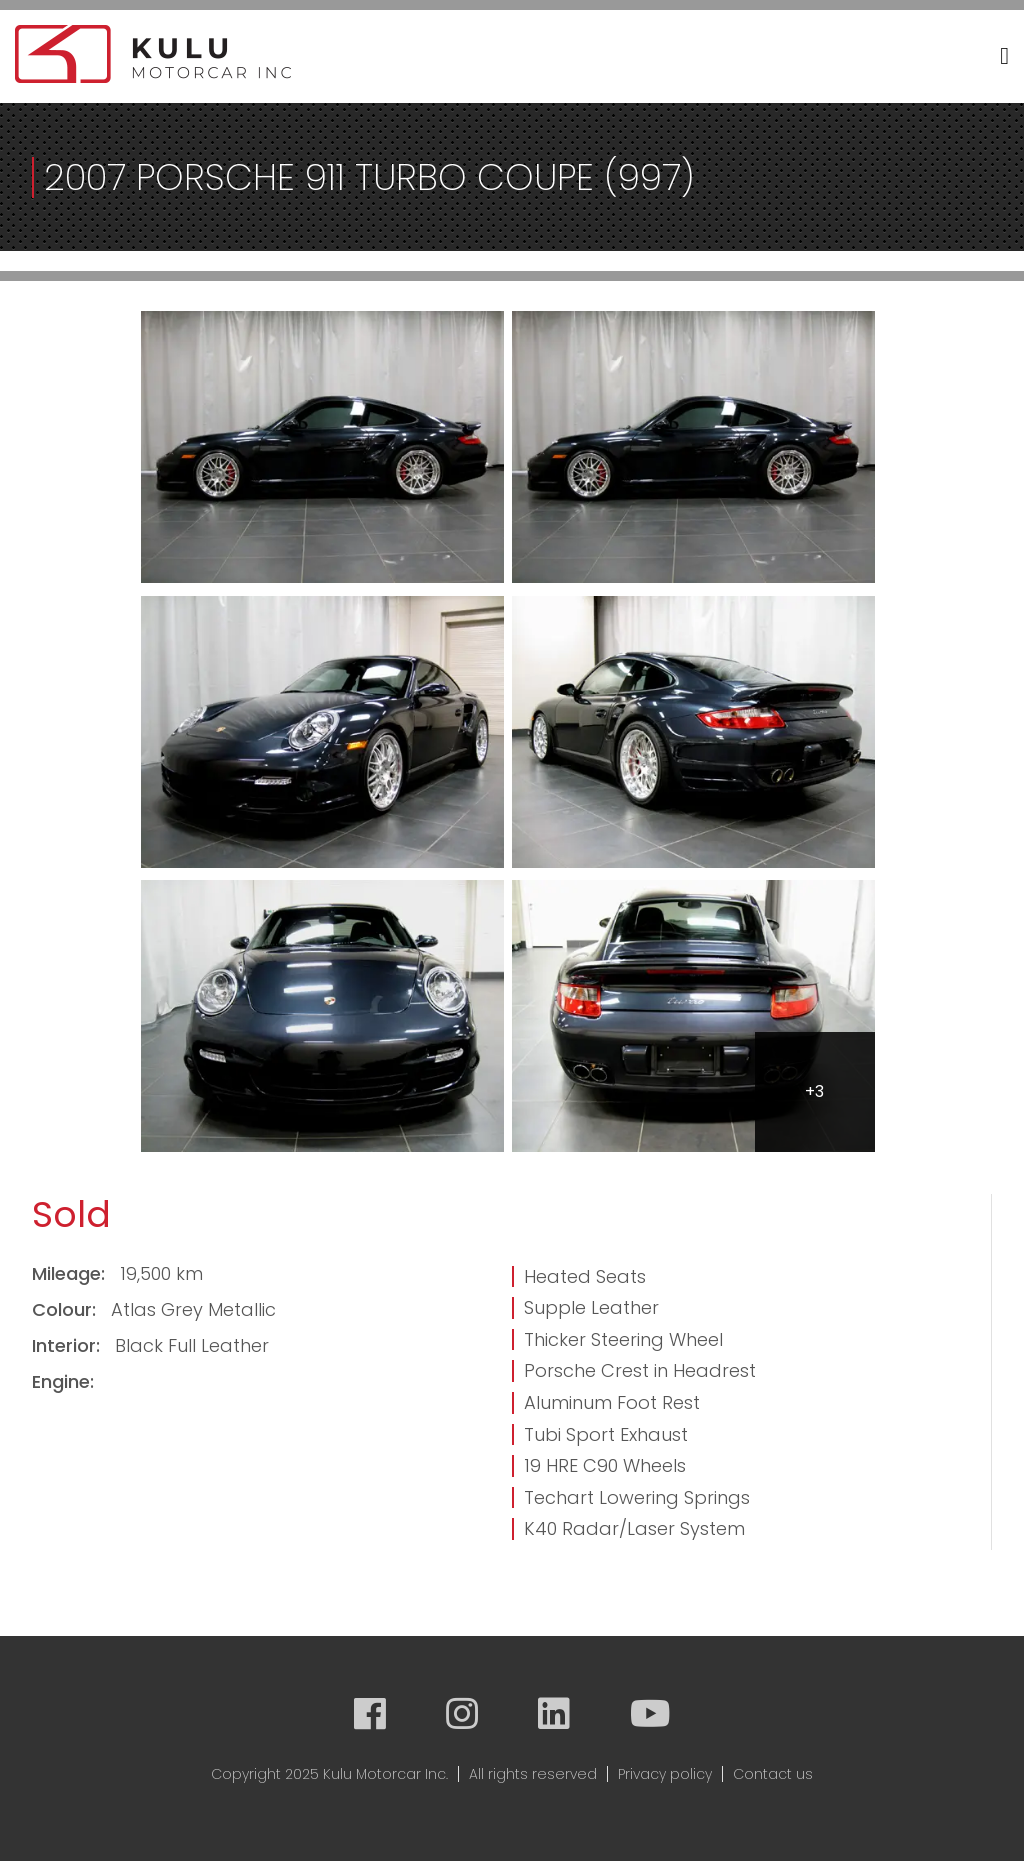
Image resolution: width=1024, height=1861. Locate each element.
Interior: (68, 1345)
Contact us (773, 1774)
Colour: (66, 1309)
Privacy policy (665, 1774)
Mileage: (71, 1273)
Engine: (63, 1381)
